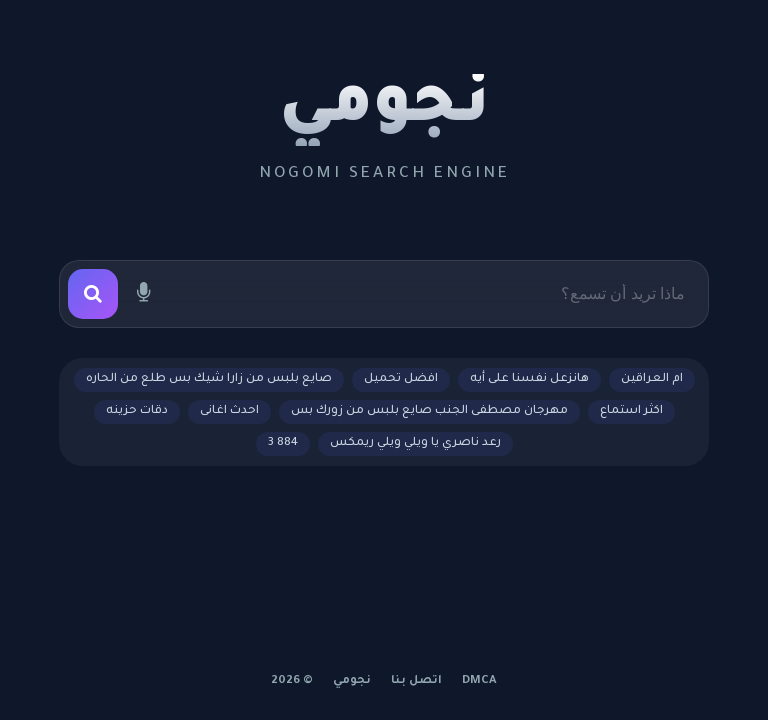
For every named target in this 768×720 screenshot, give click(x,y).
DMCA (479, 681)
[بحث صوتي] (143, 294)
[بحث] (93, 294)
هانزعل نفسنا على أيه (529, 379)
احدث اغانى (229, 411)
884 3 (283, 443)
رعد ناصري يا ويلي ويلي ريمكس (415, 443)
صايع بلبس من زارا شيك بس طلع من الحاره (209, 379)
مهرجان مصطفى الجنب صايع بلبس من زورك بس (429, 411)
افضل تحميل (401, 379)
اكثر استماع (631, 411)
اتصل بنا (416, 681)
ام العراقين (652, 379)
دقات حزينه (137, 411)
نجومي (384, 110)
